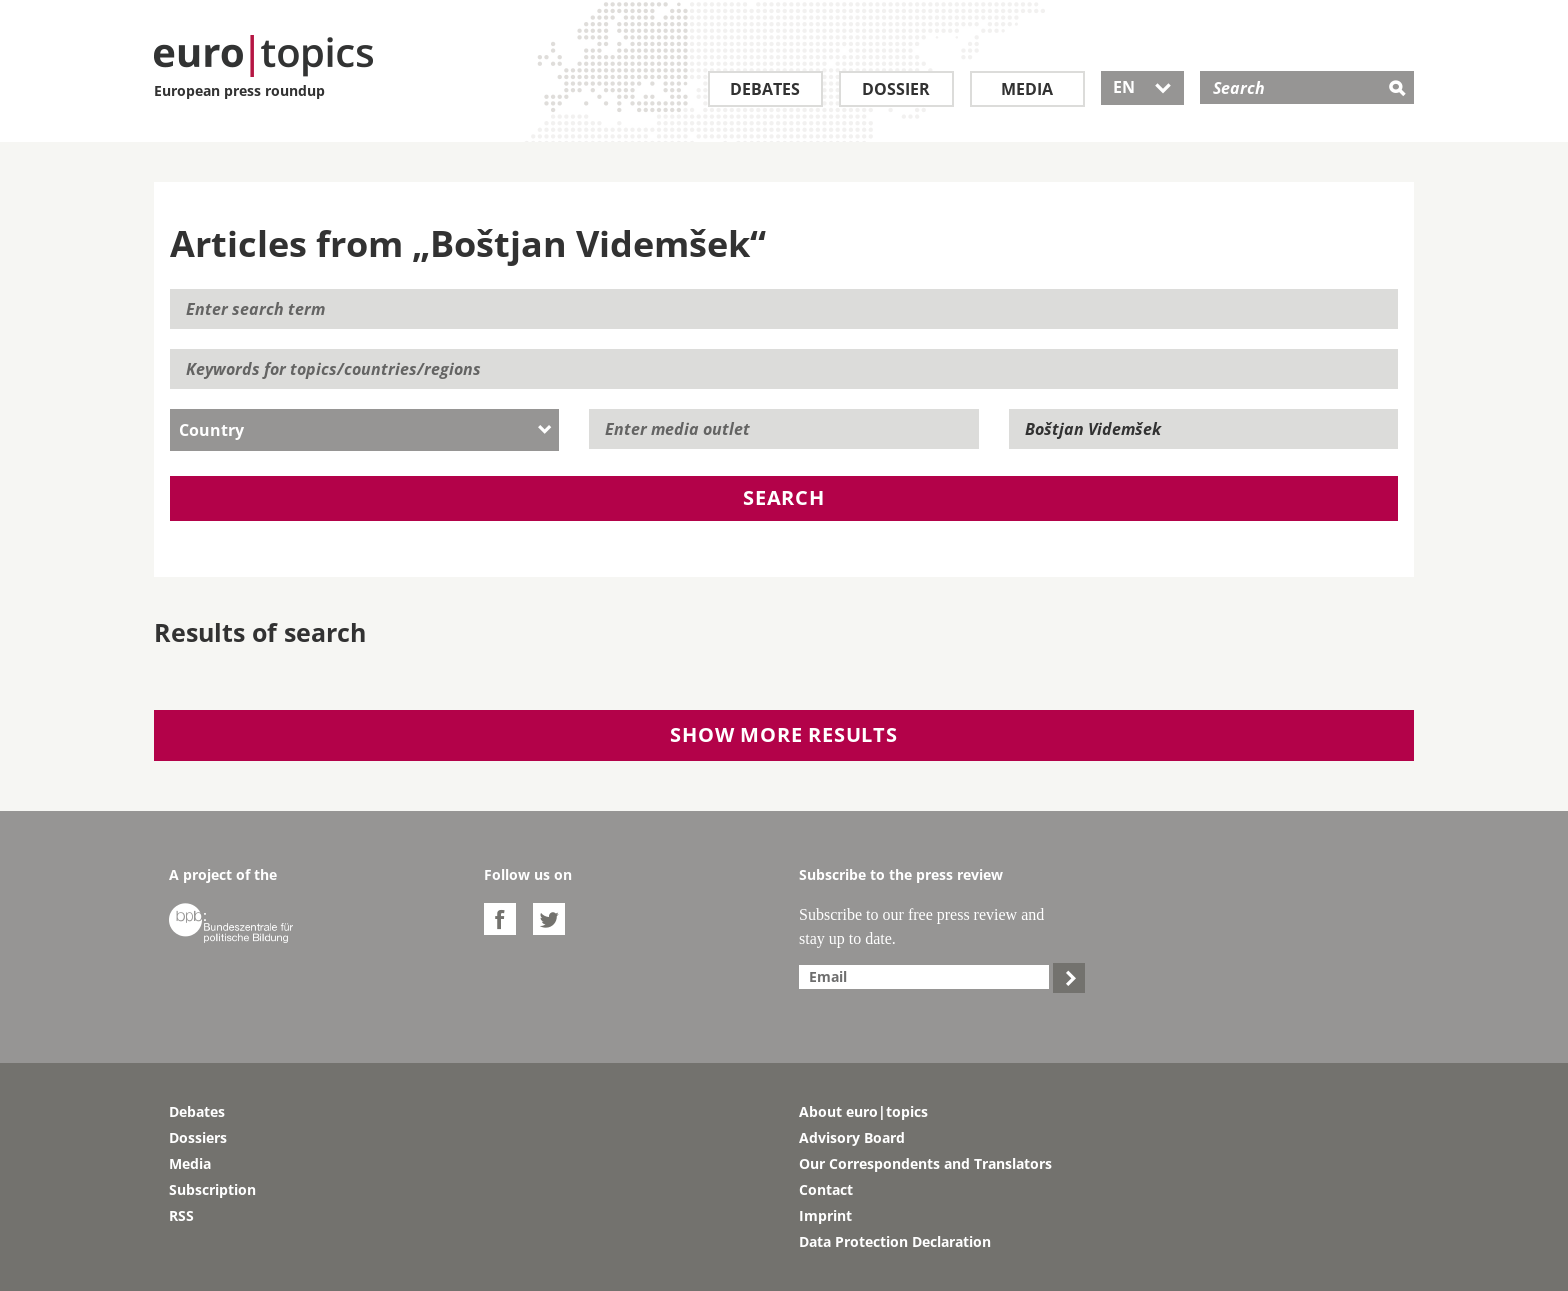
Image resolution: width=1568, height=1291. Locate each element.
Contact (826, 1189)
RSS (181, 1215)
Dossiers (198, 1137)
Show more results (784, 734)
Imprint (825, 1215)
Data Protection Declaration (895, 1241)
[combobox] (364, 430)
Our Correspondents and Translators (925, 1163)
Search (784, 497)
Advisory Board (852, 1137)
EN (1142, 87)
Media (1027, 89)
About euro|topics (863, 1111)
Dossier (896, 89)
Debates (765, 89)
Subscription (212, 1189)
